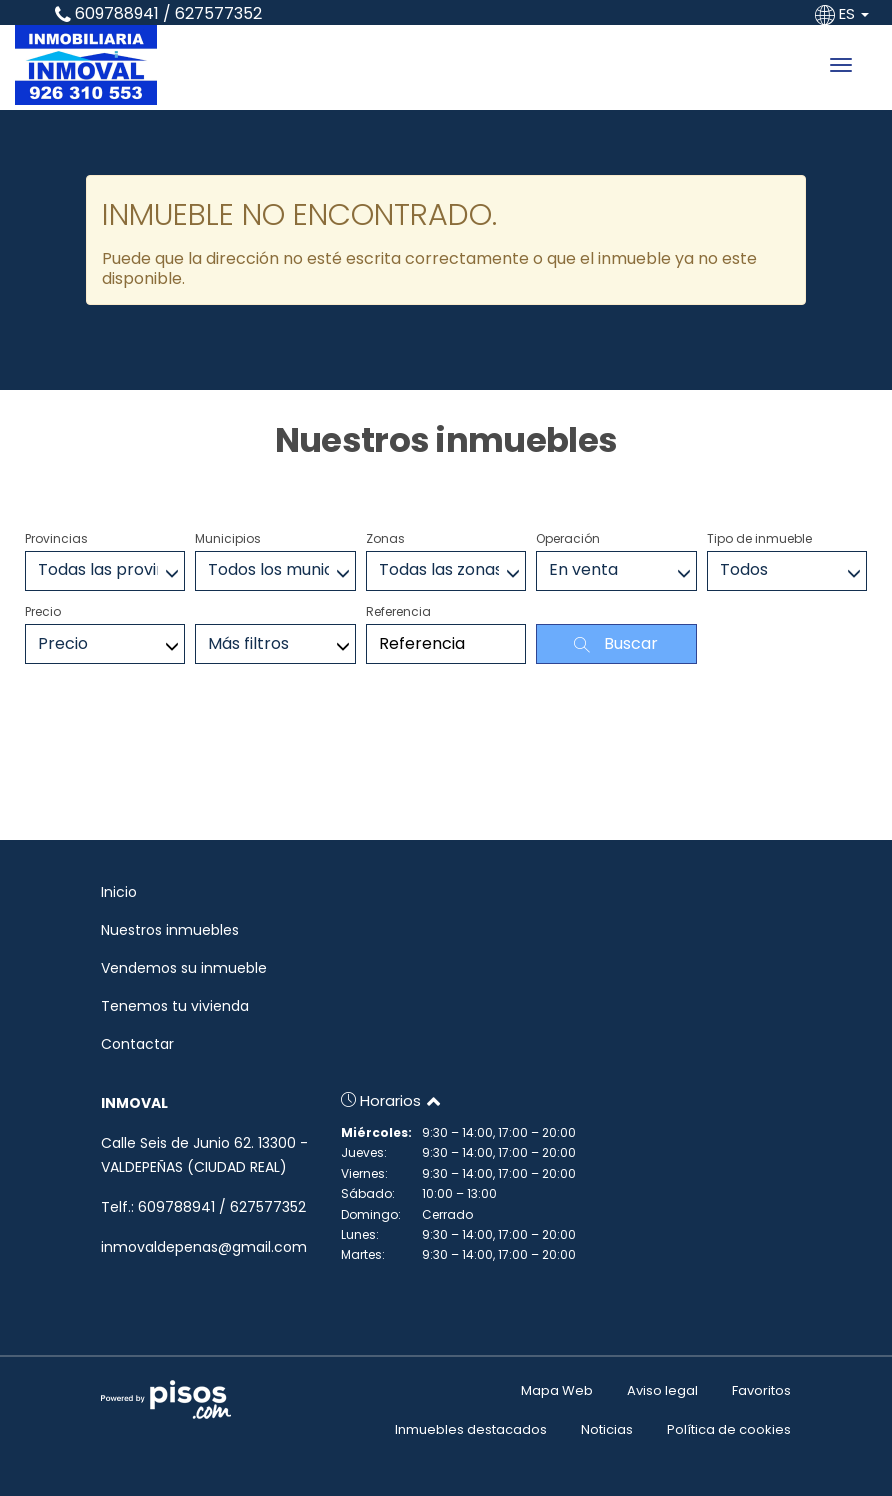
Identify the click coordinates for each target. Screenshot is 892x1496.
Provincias (56, 538)
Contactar (137, 1044)
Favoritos (761, 1390)
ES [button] (844, 13)
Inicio (119, 892)
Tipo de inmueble (759, 538)
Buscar (616, 643)
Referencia (398, 611)
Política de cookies (729, 1429)
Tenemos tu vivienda (175, 1006)
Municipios (228, 538)
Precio (43, 611)
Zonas (385, 538)
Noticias (607, 1429)
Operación (568, 538)
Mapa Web (557, 1390)
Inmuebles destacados (471, 1429)
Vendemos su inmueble (184, 968)
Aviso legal (662, 1390)
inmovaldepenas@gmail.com (204, 1247)
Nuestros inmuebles (170, 930)
